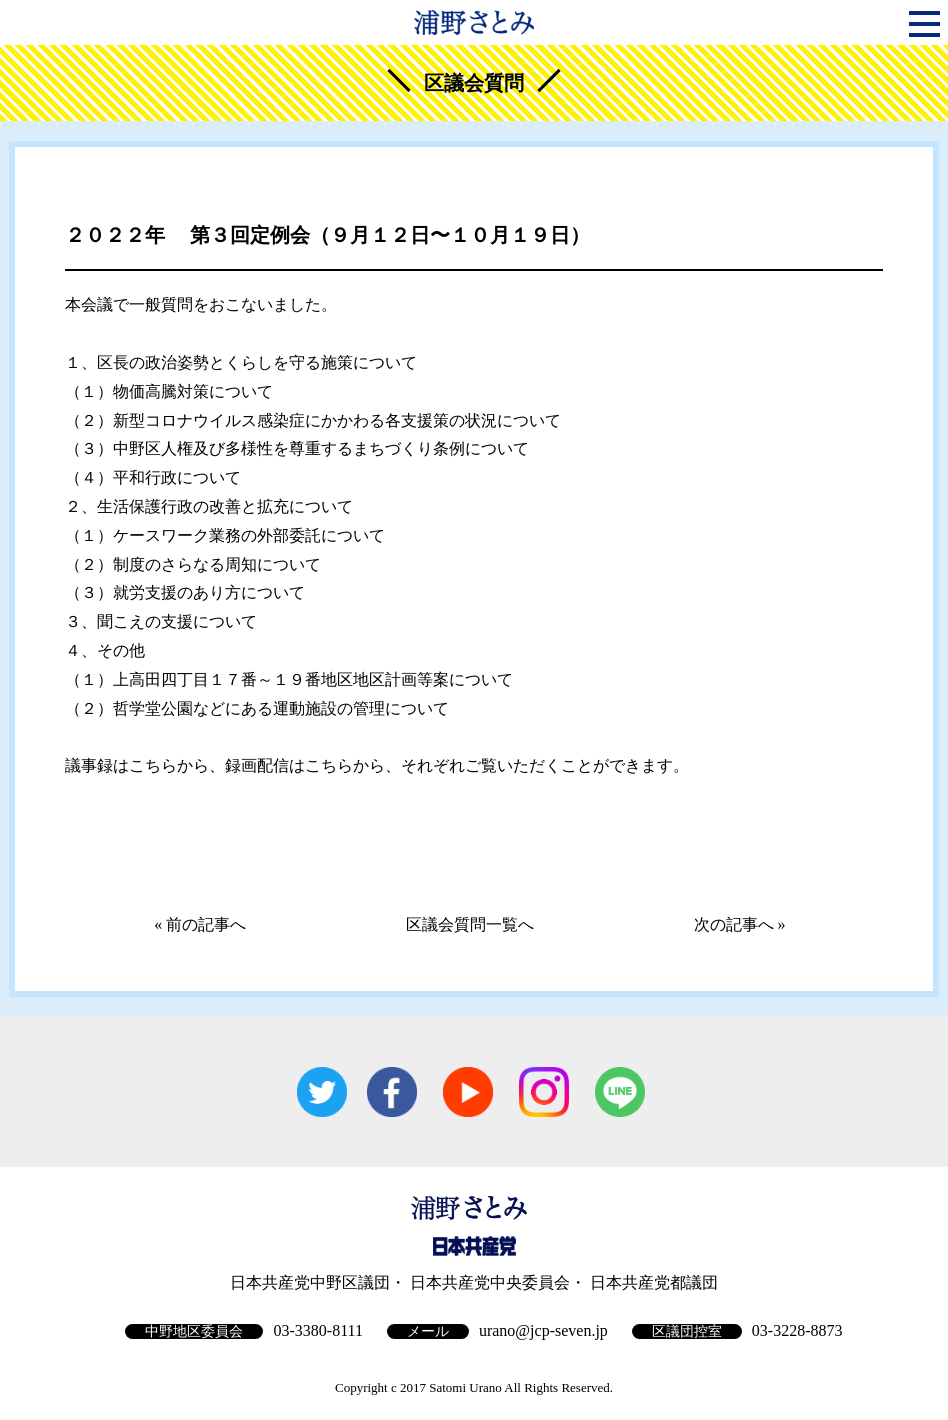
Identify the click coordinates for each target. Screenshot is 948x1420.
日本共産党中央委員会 (490, 1282)
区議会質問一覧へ (470, 924)
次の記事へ (734, 924)
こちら (153, 765)
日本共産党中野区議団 (310, 1282)
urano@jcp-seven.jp (543, 1330)
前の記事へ (206, 924)
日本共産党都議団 (654, 1282)
